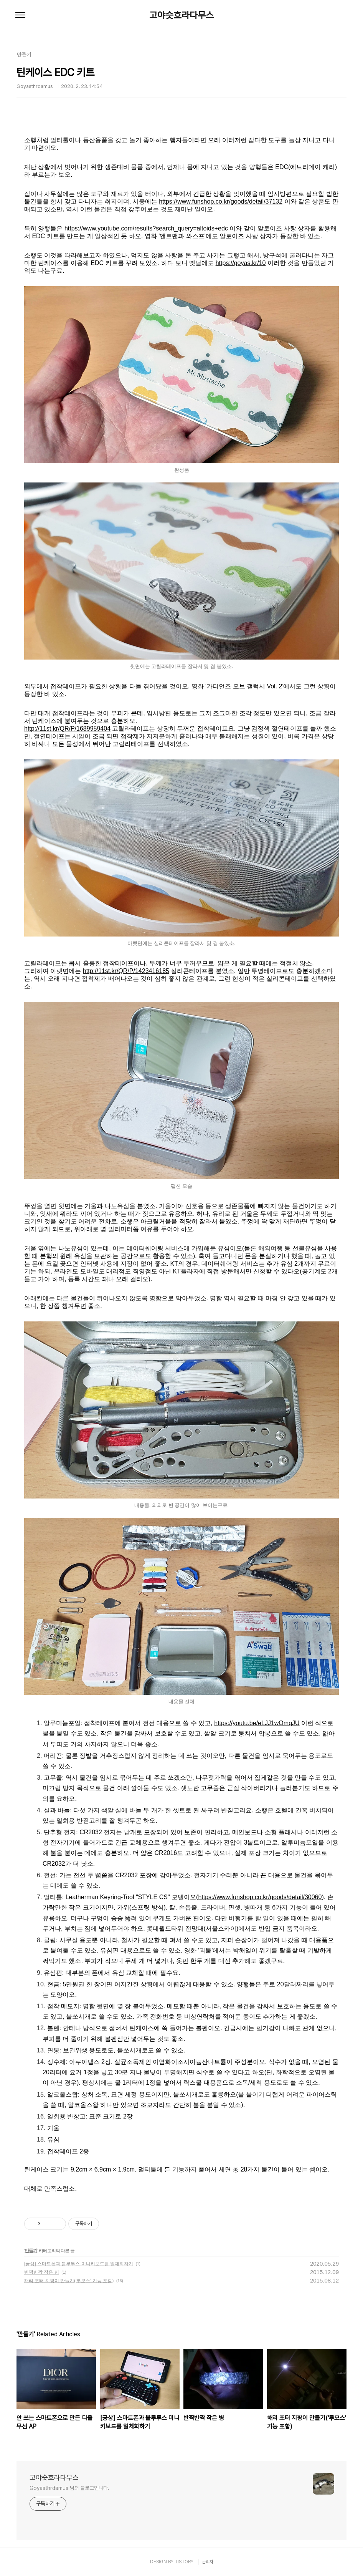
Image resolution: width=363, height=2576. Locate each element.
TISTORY (184, 2561)
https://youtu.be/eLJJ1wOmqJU (256, 1723)
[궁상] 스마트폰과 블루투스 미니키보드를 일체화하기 (78, 2263)
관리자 (207, 2561)
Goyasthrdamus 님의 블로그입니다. (69, 2488)
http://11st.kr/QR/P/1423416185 (126, 971)
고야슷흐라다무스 (181, 15)
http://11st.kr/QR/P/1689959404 (67, 728)
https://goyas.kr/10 (241, 263)
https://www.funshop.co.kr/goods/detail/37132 (220, 201)
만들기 (31, 2250)
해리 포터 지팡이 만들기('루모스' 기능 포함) (69, 2280)
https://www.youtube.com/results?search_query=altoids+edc (146, 228)
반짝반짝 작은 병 (41, 2272)
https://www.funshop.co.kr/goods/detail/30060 (260, 1897)
